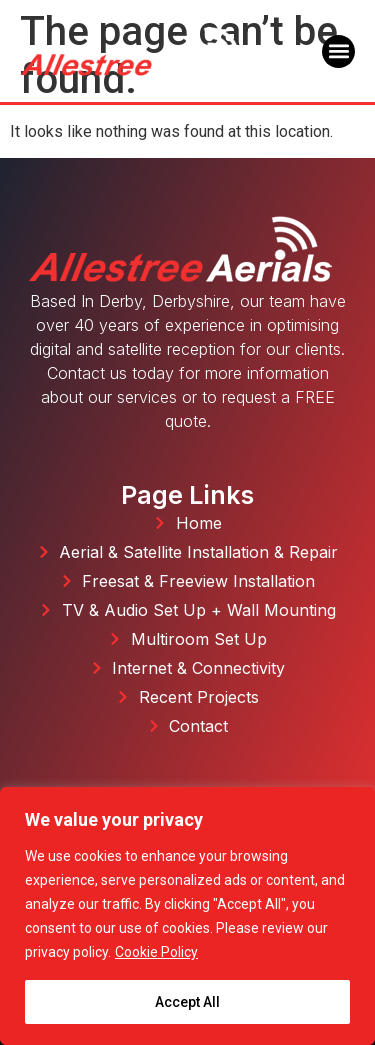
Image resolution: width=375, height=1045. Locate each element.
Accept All (187, 1002)
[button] (338, 51)
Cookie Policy (156, 952)
